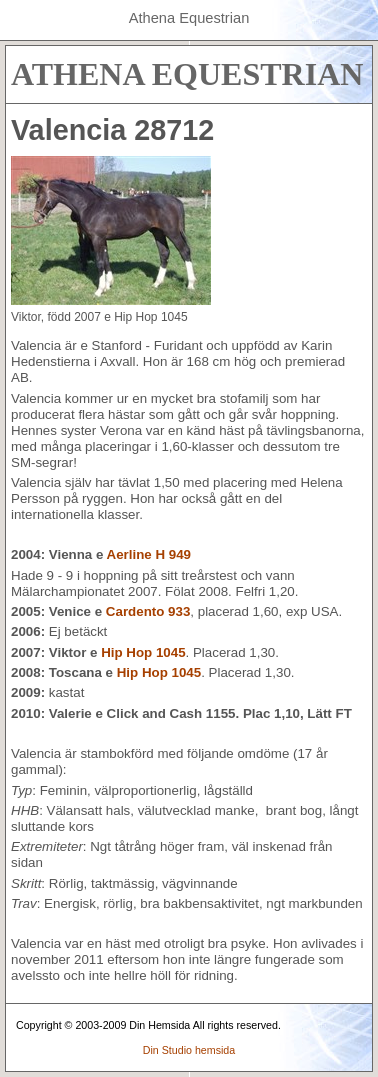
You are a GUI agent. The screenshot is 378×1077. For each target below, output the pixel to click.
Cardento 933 (148, 611)
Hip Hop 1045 (143, 652)
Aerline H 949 (149, 554)
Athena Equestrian (189, 18)
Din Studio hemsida (189, 1050)
